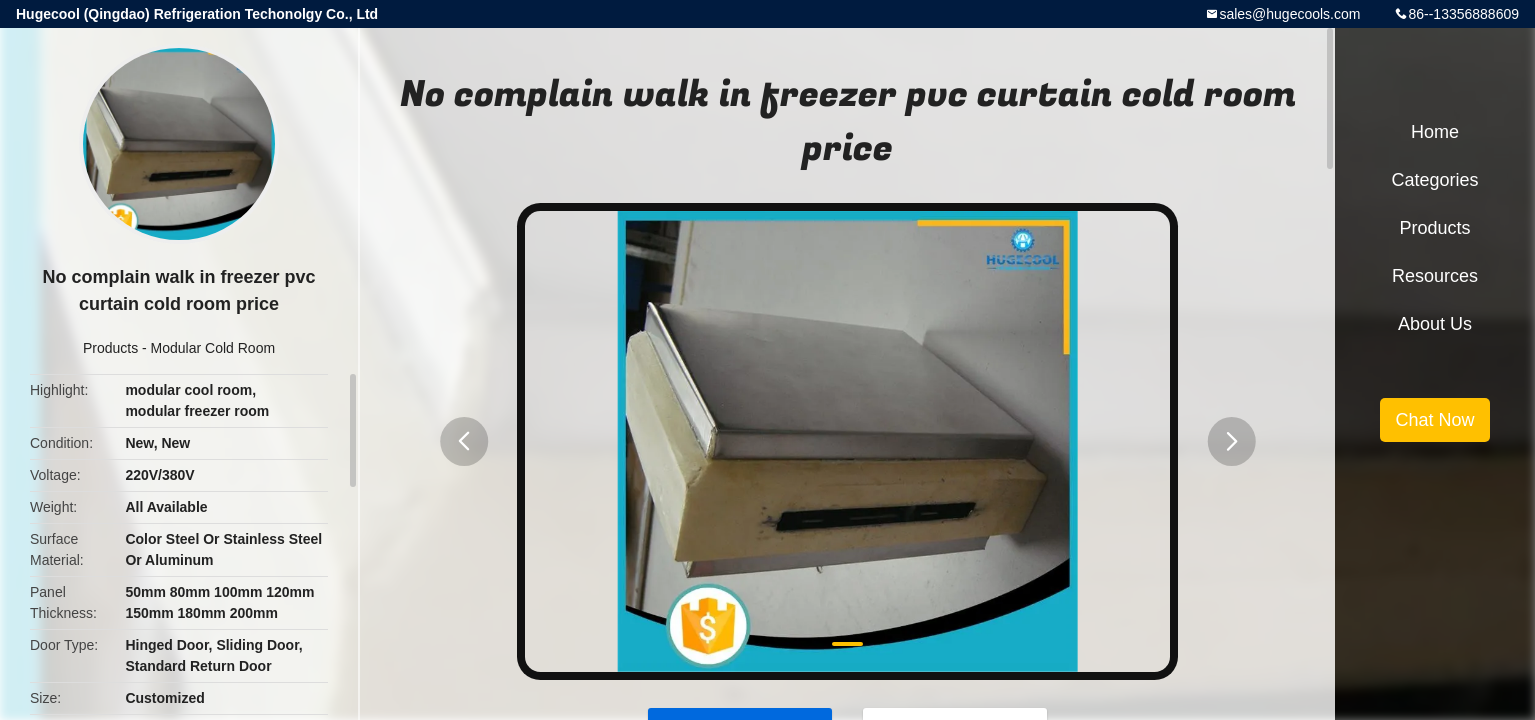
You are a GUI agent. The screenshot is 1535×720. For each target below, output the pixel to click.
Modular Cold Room (213, 348)
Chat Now (1434, 420)
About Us (1435, 324)
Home (1435, 132)
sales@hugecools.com (1289, 14)
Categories (1434, 180)
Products (110, 348)
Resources (1435, 276)
